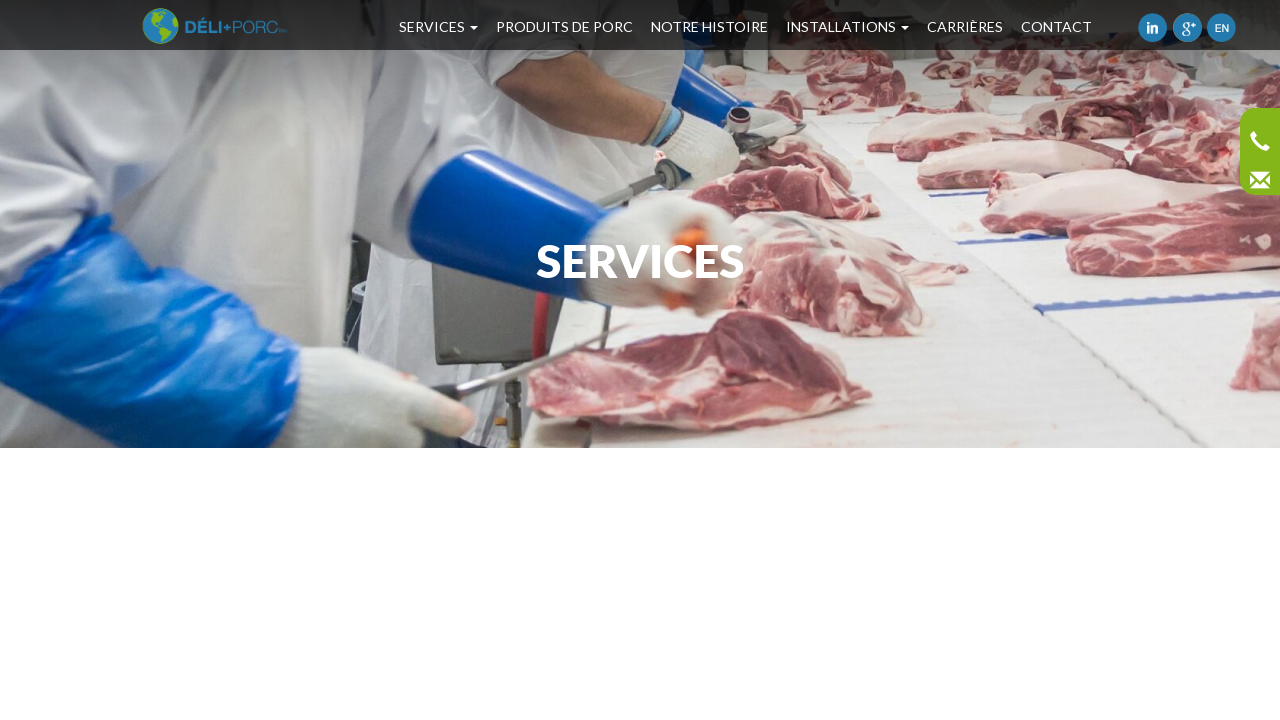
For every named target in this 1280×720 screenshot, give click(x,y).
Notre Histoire (709, 26)
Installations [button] (847, 26)
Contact (1056, 26)
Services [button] (438, 26)
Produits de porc (564, 26)
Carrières (965, 26)
